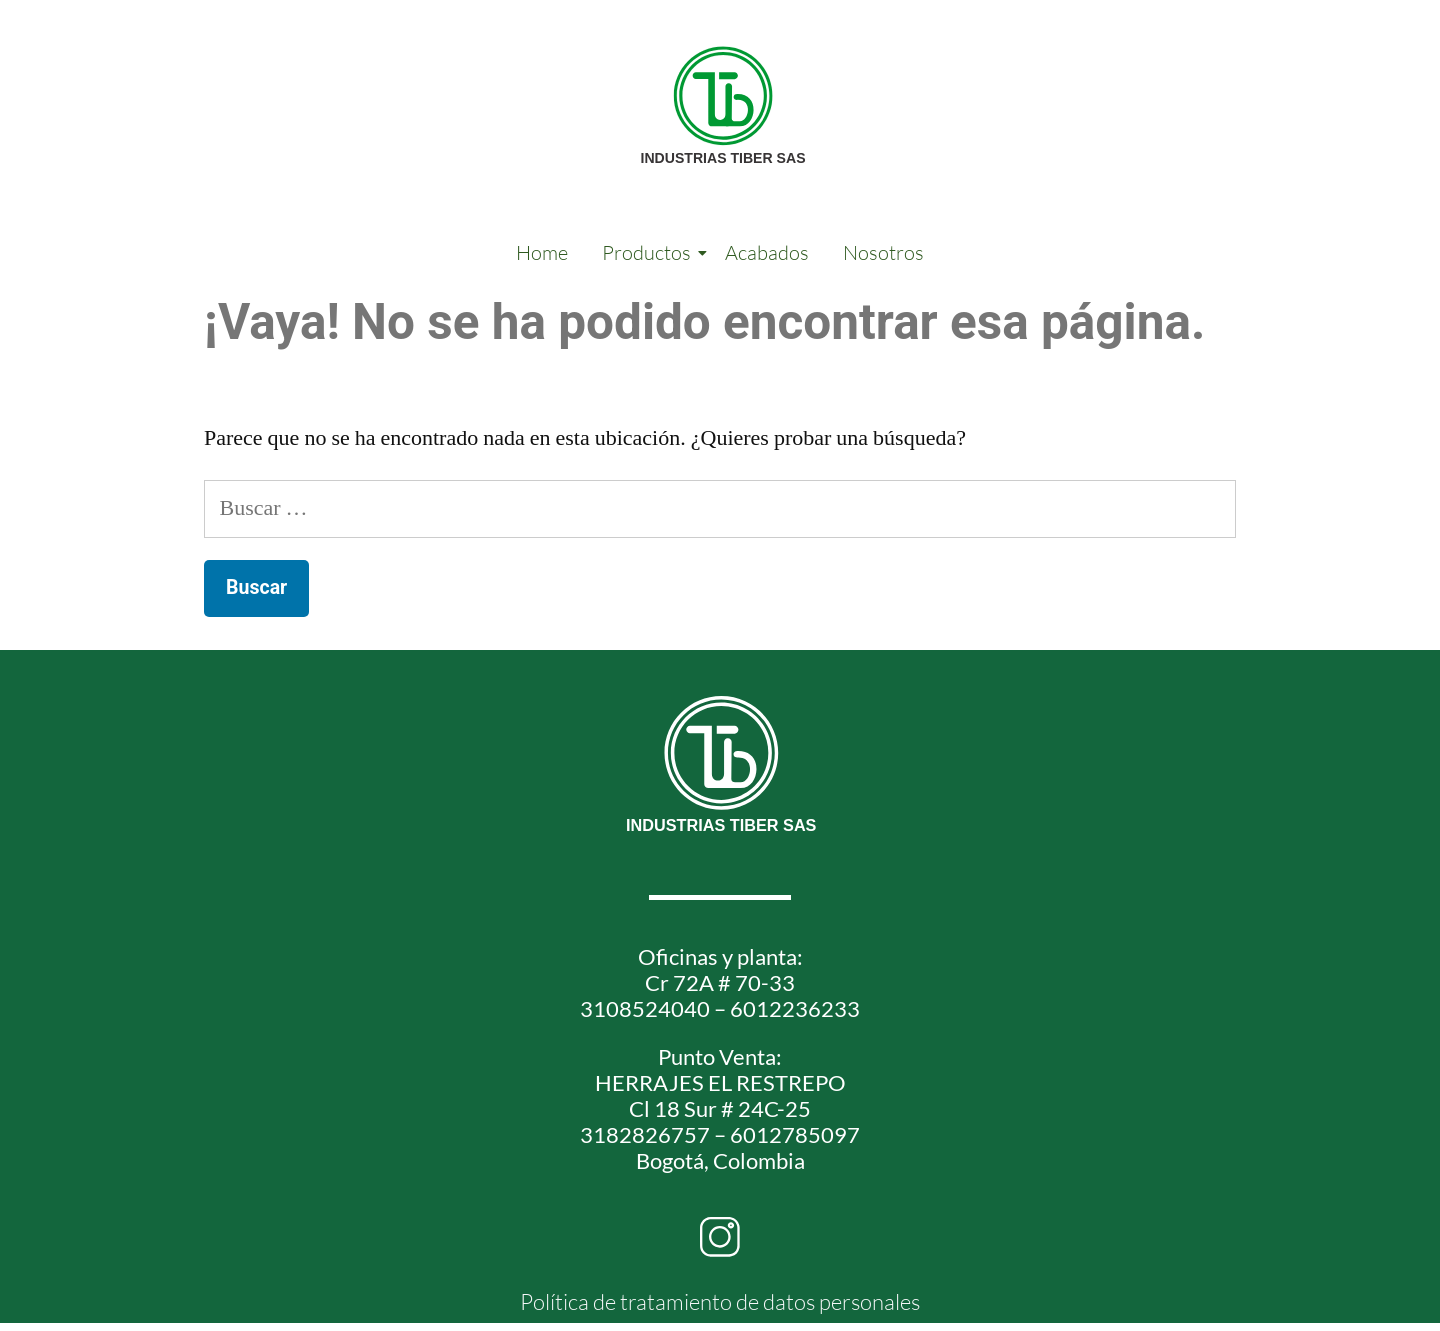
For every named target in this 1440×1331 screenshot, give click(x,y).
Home (542, 252)
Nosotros (883, 252)
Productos (650, 252)
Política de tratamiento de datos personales (720, 1309)
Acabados (767, 252)
